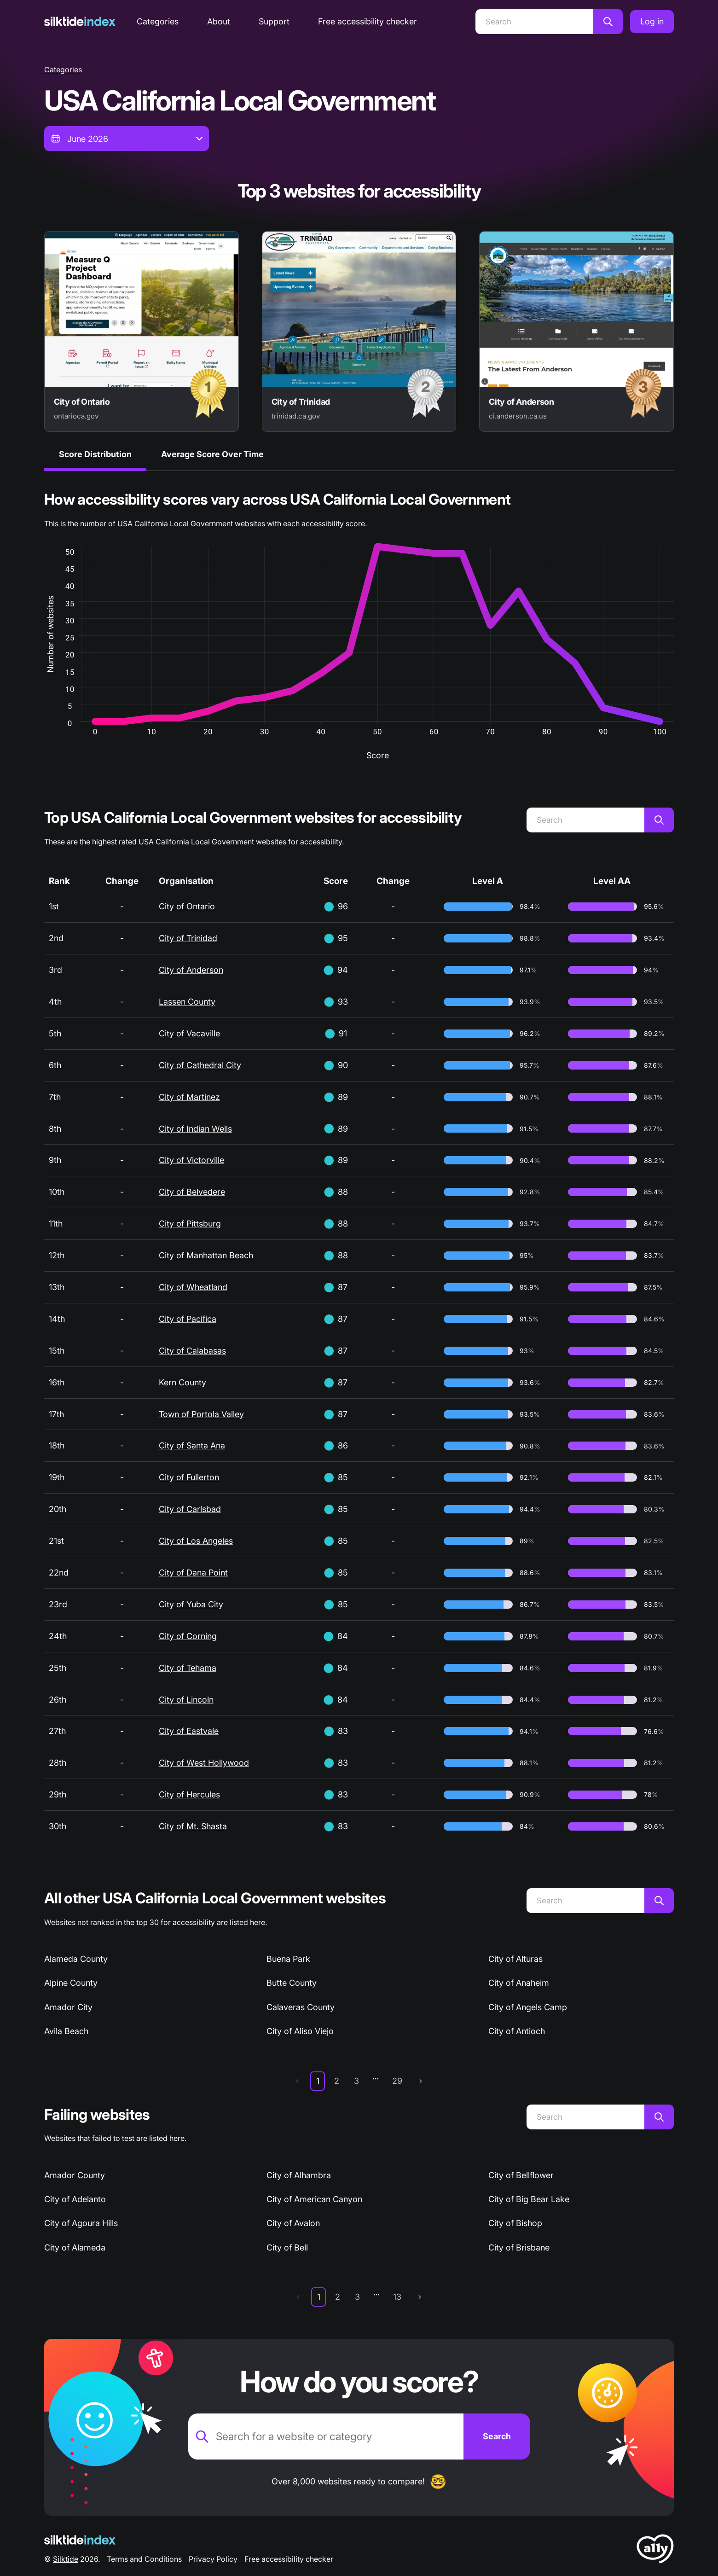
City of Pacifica (187, 1319)
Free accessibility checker (367, 21)
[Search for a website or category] (325, 2436)
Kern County (182, 1382)
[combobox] (126, 138)
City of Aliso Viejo (300, 2031)
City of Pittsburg (190, 1223)
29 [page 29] (397, 2081)
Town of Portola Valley (201, 1414)
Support (274, 21)
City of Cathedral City (200, 1065)
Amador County (74, 2175)
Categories (158, 21)
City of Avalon (293, 2223)
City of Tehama (187, 1668)
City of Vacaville (189, 1033)
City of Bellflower (521, 2175)
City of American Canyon (314, 2199)
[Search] (534, 21)
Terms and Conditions (144, 2559)
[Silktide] (80, 21)
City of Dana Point (193, 1572)
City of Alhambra (298, 2175)
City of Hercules (189, 1794)
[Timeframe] (126, 138)
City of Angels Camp (527, 2007)
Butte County (291, 1983)
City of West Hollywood (204, 1763)
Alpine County (71, 1983)
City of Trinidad (188, 938)
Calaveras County (300, 2007)
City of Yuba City (191, 1604)
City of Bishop (515, 2223)
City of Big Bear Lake (528, 2199)
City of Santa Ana (192, 1445)
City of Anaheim (518, 1983)
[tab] (95, 456)
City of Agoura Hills (81, 2223)
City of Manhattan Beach (206, 1255)
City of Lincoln (186, 1699)
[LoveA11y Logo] (655, 2550)
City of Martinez (189, 1097)
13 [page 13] (397, 2297)
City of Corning (188, 1636)
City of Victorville (191, 1160)
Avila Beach (66, 2031)
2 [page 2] (336, 2081)
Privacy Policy (213, 2559)
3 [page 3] (356, 2081)
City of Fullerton (189, 1477)
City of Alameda (74, 2247)
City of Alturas (515, 1959)
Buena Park (288, 1959)
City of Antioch (516, 2031)
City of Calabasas (192, 1350)
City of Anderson (191, 970)
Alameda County (76, 1959)
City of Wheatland (193, 1287)
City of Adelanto (75, 2199)
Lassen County (187, 1001)
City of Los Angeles (196, 1541)
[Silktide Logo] (80, 2540)
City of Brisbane (519, 2247)
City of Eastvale (189, 1731)
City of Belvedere (192, 1192)
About (218, 21)
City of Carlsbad (190, 1509)
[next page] (420, 2081)
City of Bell (287, 2247)
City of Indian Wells (195, 1129)
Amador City (68, 2007)
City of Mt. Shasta (193, 1826)
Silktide (65, 2559)
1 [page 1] (317, 2081)
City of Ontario (187, 906)
